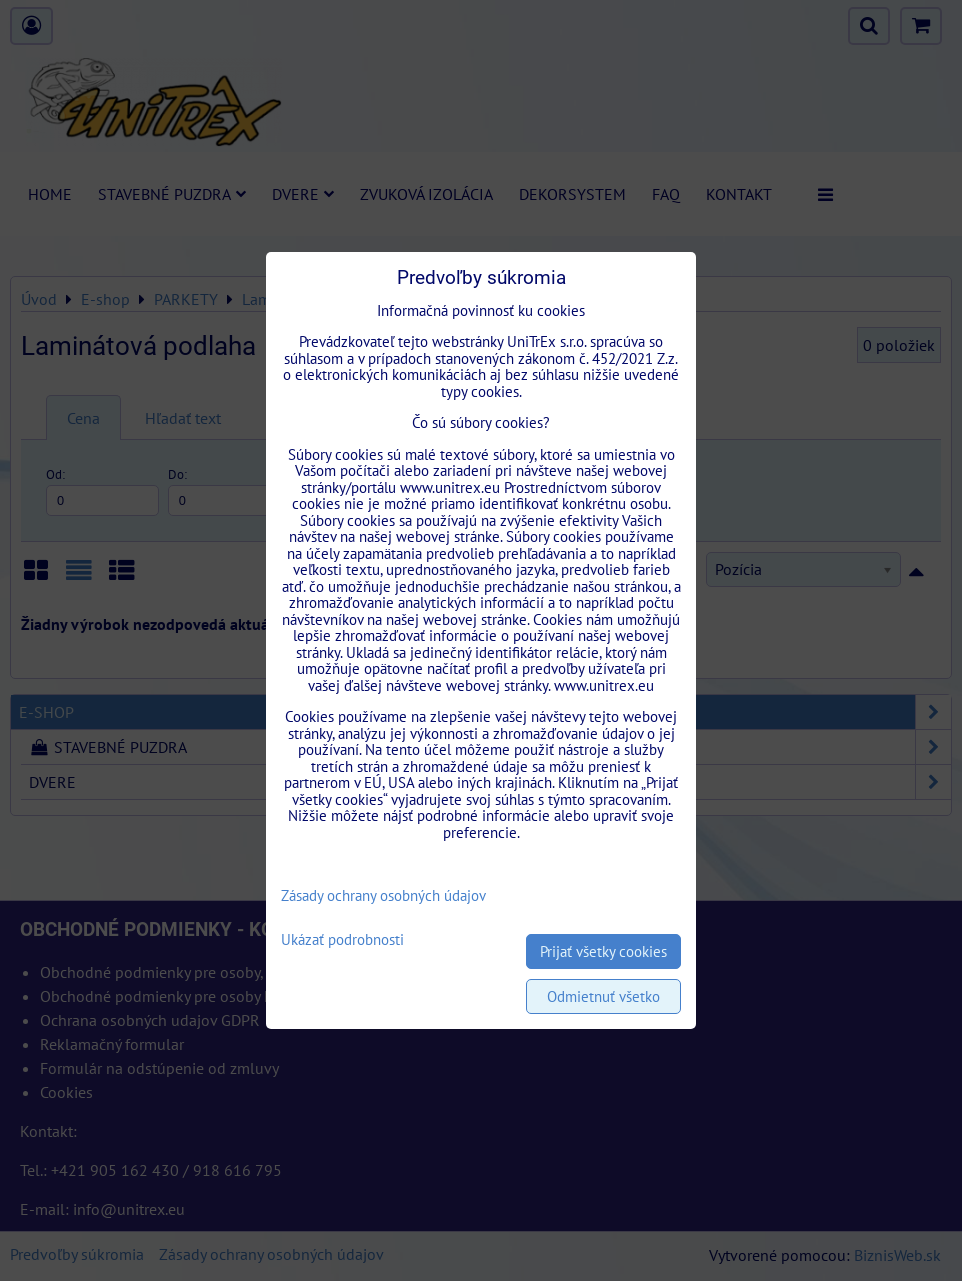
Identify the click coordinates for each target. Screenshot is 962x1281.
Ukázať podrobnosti (342, 940)
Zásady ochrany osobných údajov (383, 895)
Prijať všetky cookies (603, 951)
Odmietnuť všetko (603, 996)
